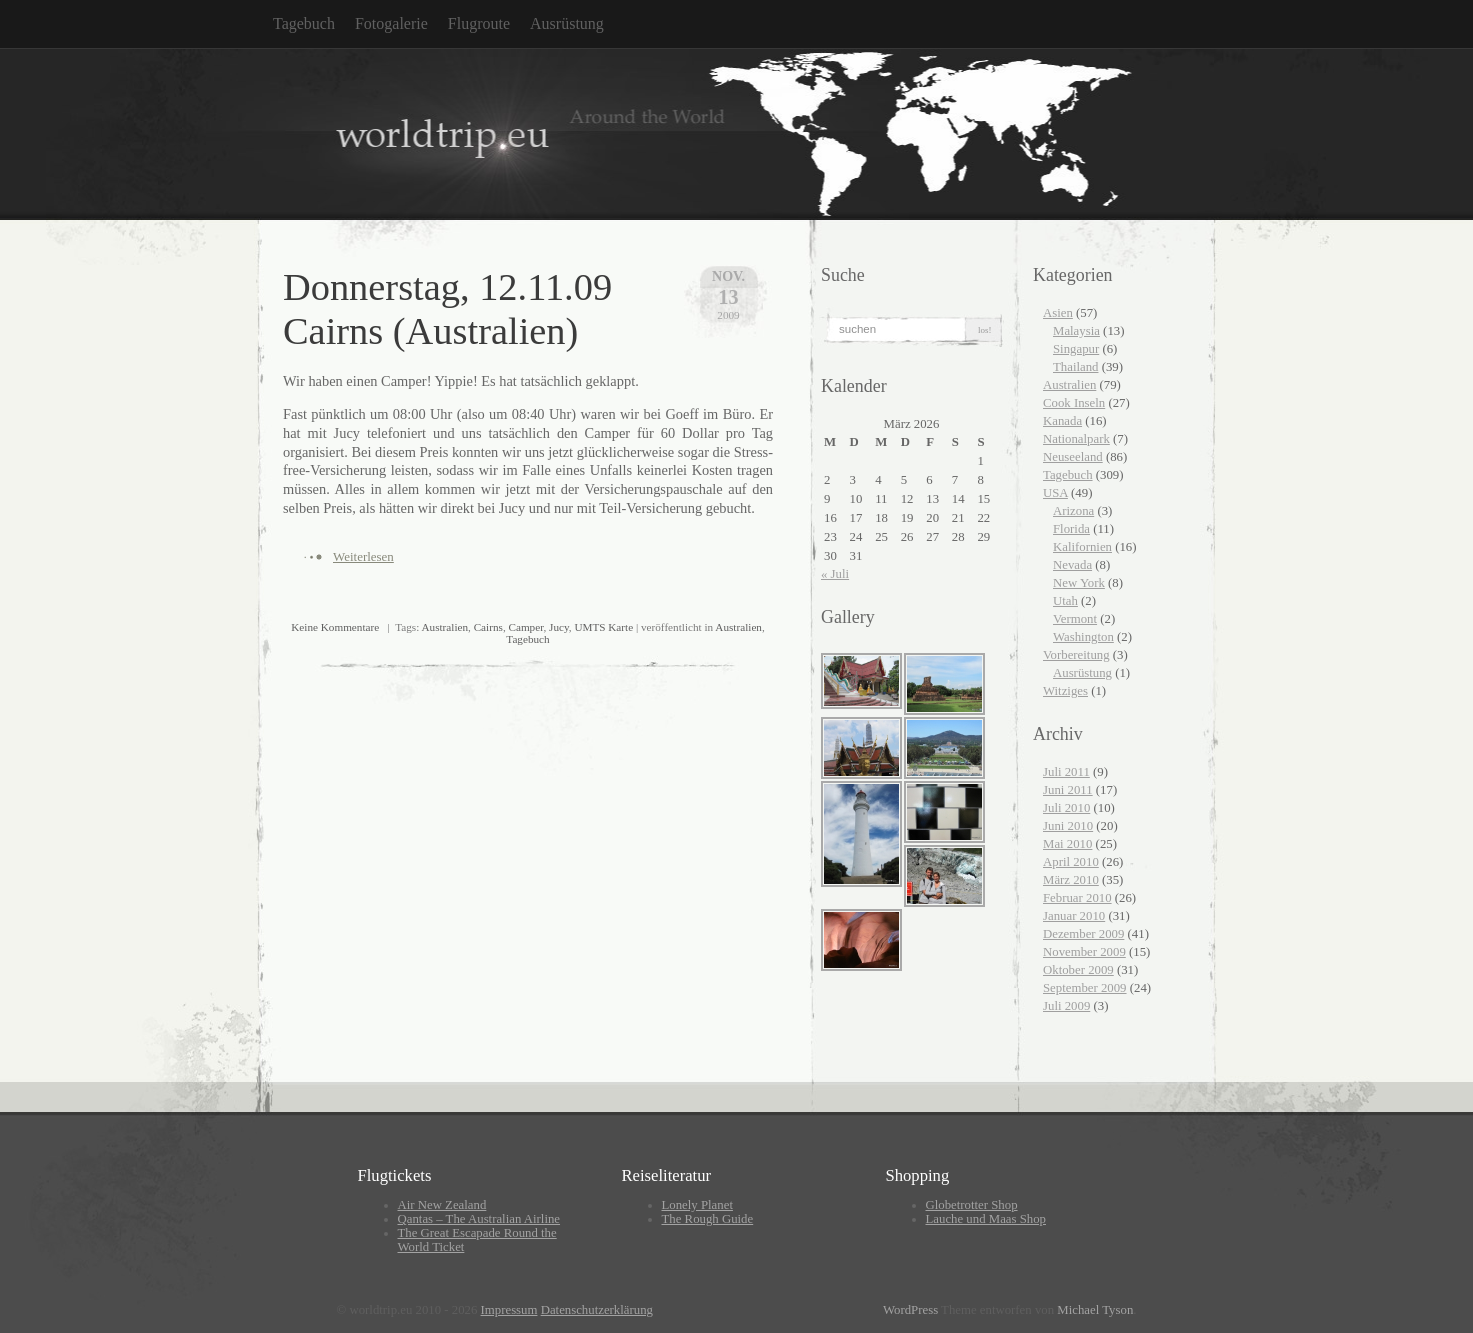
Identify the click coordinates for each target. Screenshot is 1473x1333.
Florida (1071, 529)
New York (1079, 583)
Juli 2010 (1066, 808)
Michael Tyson (1095, 1310)
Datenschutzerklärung (597, 1310)
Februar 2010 (1077, 898)
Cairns (488, 627)
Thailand (1075, 367)
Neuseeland (1073, 457)
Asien (1058, 313)
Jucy (559, 627)
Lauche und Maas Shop (986, 1219)
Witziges (1065, 691)
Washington (1083, 637)
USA (1055, 493)
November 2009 (1084, 952)
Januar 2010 (1074, 916)
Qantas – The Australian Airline (479, 1219)
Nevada (1072, 565)
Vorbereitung (1076, 655)
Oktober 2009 (1078, 970)
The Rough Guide (708, 1219)
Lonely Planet (697, 1205)
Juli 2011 (1066, 772)
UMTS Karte (603, 627)
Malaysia (1076, 331)
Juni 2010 (1068, 826)
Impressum (509, 1310)
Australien (444, 627)
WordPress (910, 1310)
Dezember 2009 (1083, 934)
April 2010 (1071, 862)
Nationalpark (1076, 439)
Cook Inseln (1074, 403)
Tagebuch (304, 23)
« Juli (835, 574)
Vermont (1075, 619)
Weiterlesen (363, 556)
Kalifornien (1082, 547)
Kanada (1062, 421)
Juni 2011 (1068, 790)
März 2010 (1071, 880)
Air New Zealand (442, 1205)
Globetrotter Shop (972, 1205)
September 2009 (1085, 988)
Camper (525, 627)
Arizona (1073, 511)
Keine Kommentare (335, 627)
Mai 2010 (1067, 844)
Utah (1065, 601)
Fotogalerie (391, 23)
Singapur (1076, 349)
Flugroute (479, 23)
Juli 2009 (1066, 1006)
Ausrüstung (567, 23)
